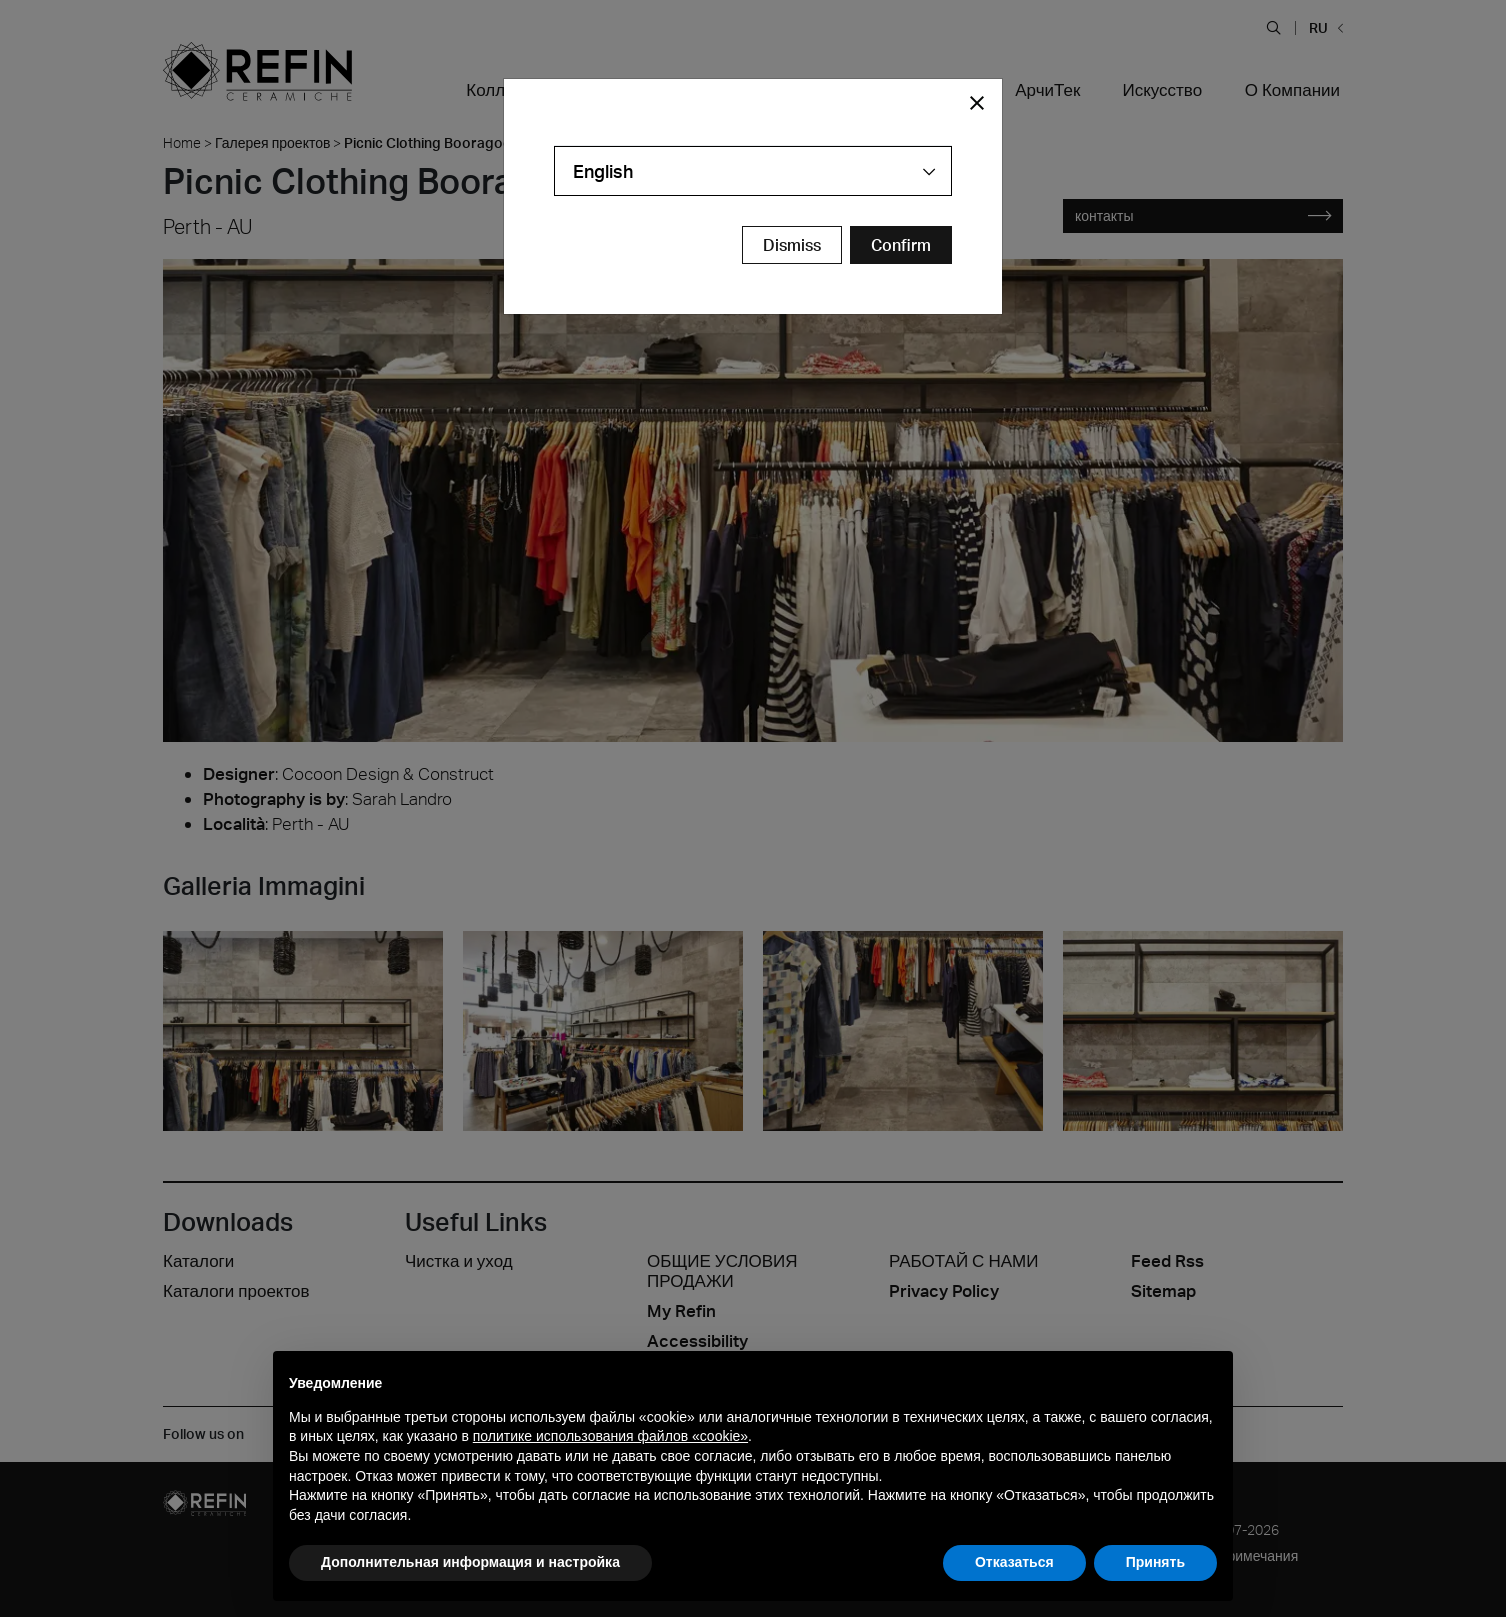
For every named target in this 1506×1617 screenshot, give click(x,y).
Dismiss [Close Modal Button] (792, 245)
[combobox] (753, 171)
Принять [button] (1155, 1562)
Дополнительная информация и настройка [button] (470, 1562)
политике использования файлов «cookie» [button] (610, 1436)
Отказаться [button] (1014, 1562)
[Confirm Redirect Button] (901, 245)
